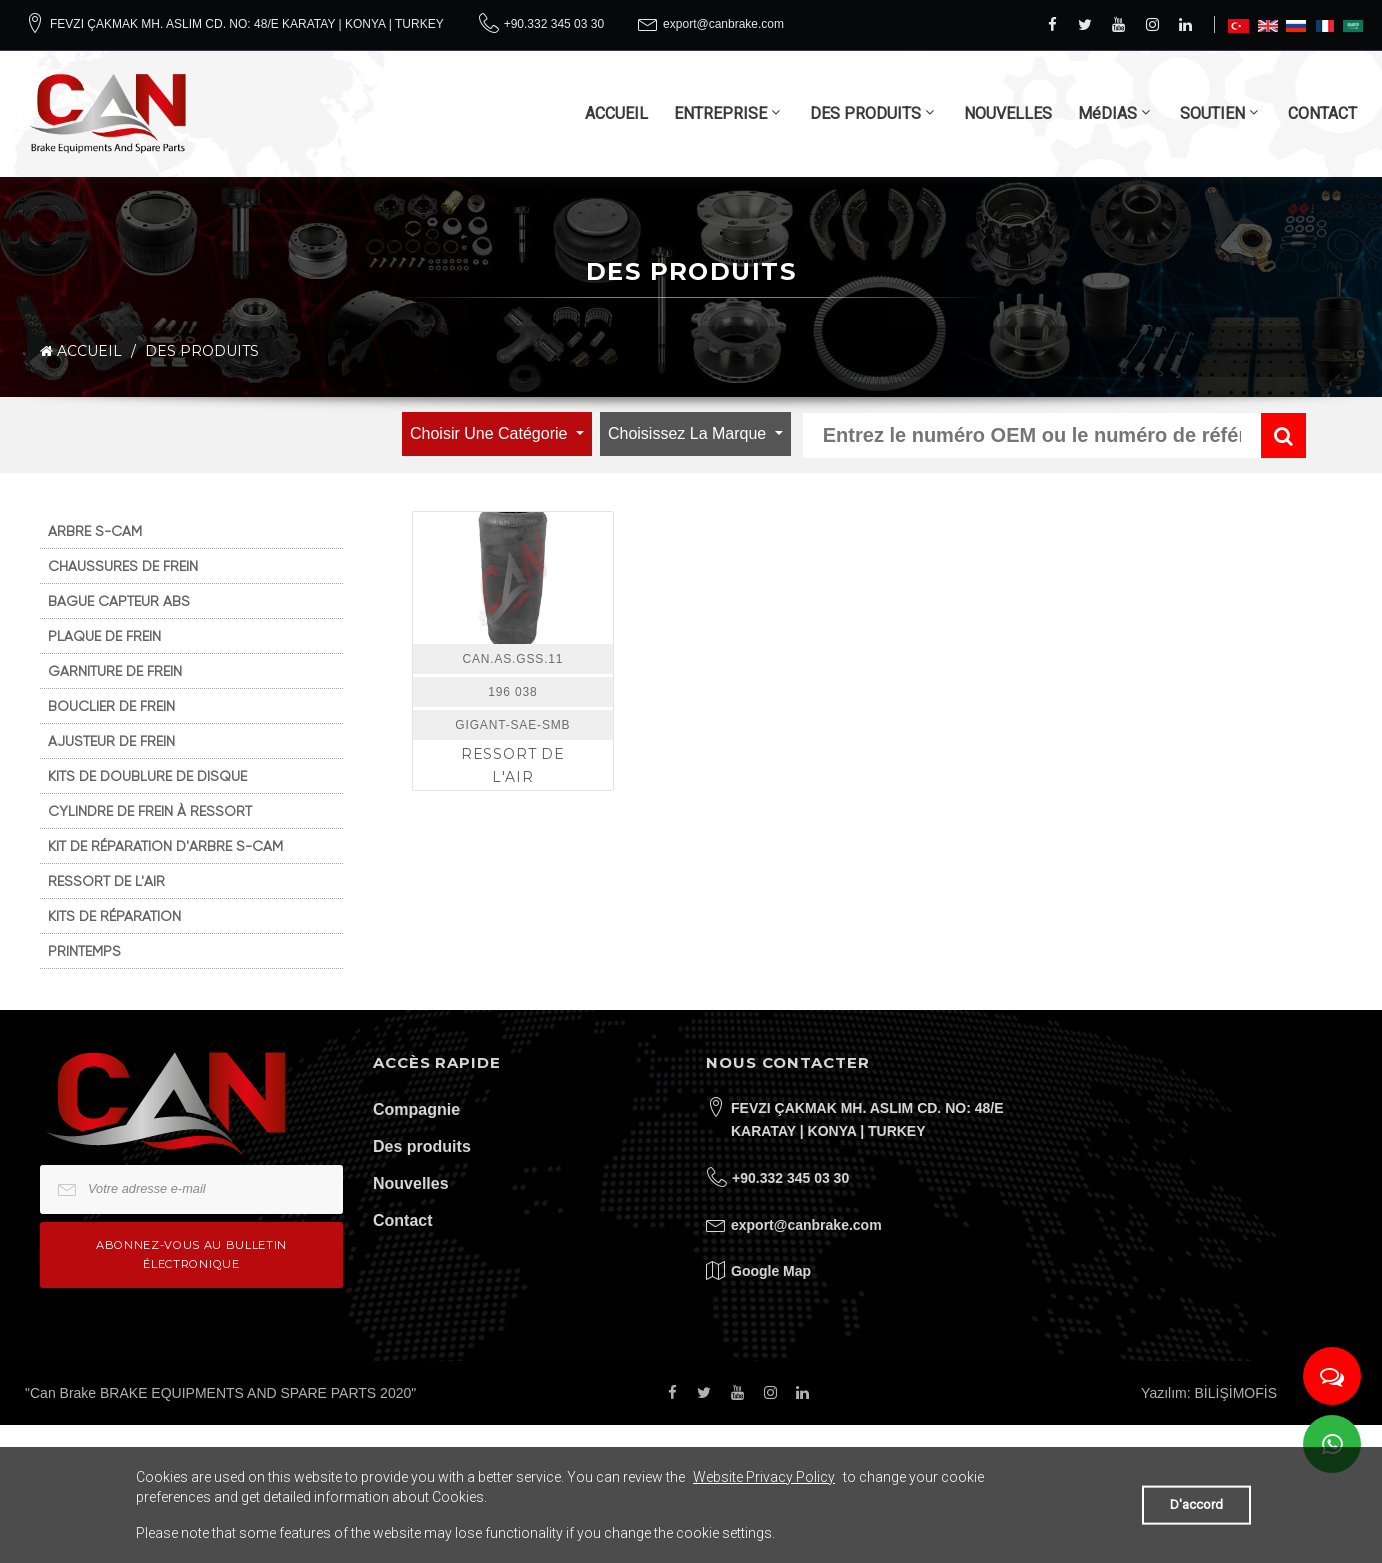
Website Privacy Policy (764, 1477)
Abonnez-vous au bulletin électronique (191, 1254)
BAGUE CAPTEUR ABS (119, 601)
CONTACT (1322, 113)
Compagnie (416, 1109)
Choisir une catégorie (491, 433)
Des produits (422, 1146)
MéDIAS (1107, 113)
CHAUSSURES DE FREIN (123, 566)
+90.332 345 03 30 (554, 24)
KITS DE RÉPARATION (114, 916)
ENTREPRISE (720, 113)
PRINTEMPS (84, 951)
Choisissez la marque (689, 433)
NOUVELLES (1008, 113)
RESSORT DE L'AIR (106, 881)
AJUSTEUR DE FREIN (111, 741)
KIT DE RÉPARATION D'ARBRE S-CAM (165, 846)
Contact (403, 1220)
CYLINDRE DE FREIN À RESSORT (150, 811)
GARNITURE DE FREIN (115, 671)
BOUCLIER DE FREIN (111, 706)
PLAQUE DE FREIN (104, 636)
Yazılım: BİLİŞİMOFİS (1209, 1393)
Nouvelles (411, 1183)
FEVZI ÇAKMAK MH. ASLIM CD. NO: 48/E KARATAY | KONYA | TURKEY (247, 24)
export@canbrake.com (723, 24)
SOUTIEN (1212, 113)
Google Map (771, 1271)
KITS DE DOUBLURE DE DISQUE (147, 776)
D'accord (1196, 1504)
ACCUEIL (616, 113)
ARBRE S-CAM (95, 531)
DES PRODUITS (865, 113)
